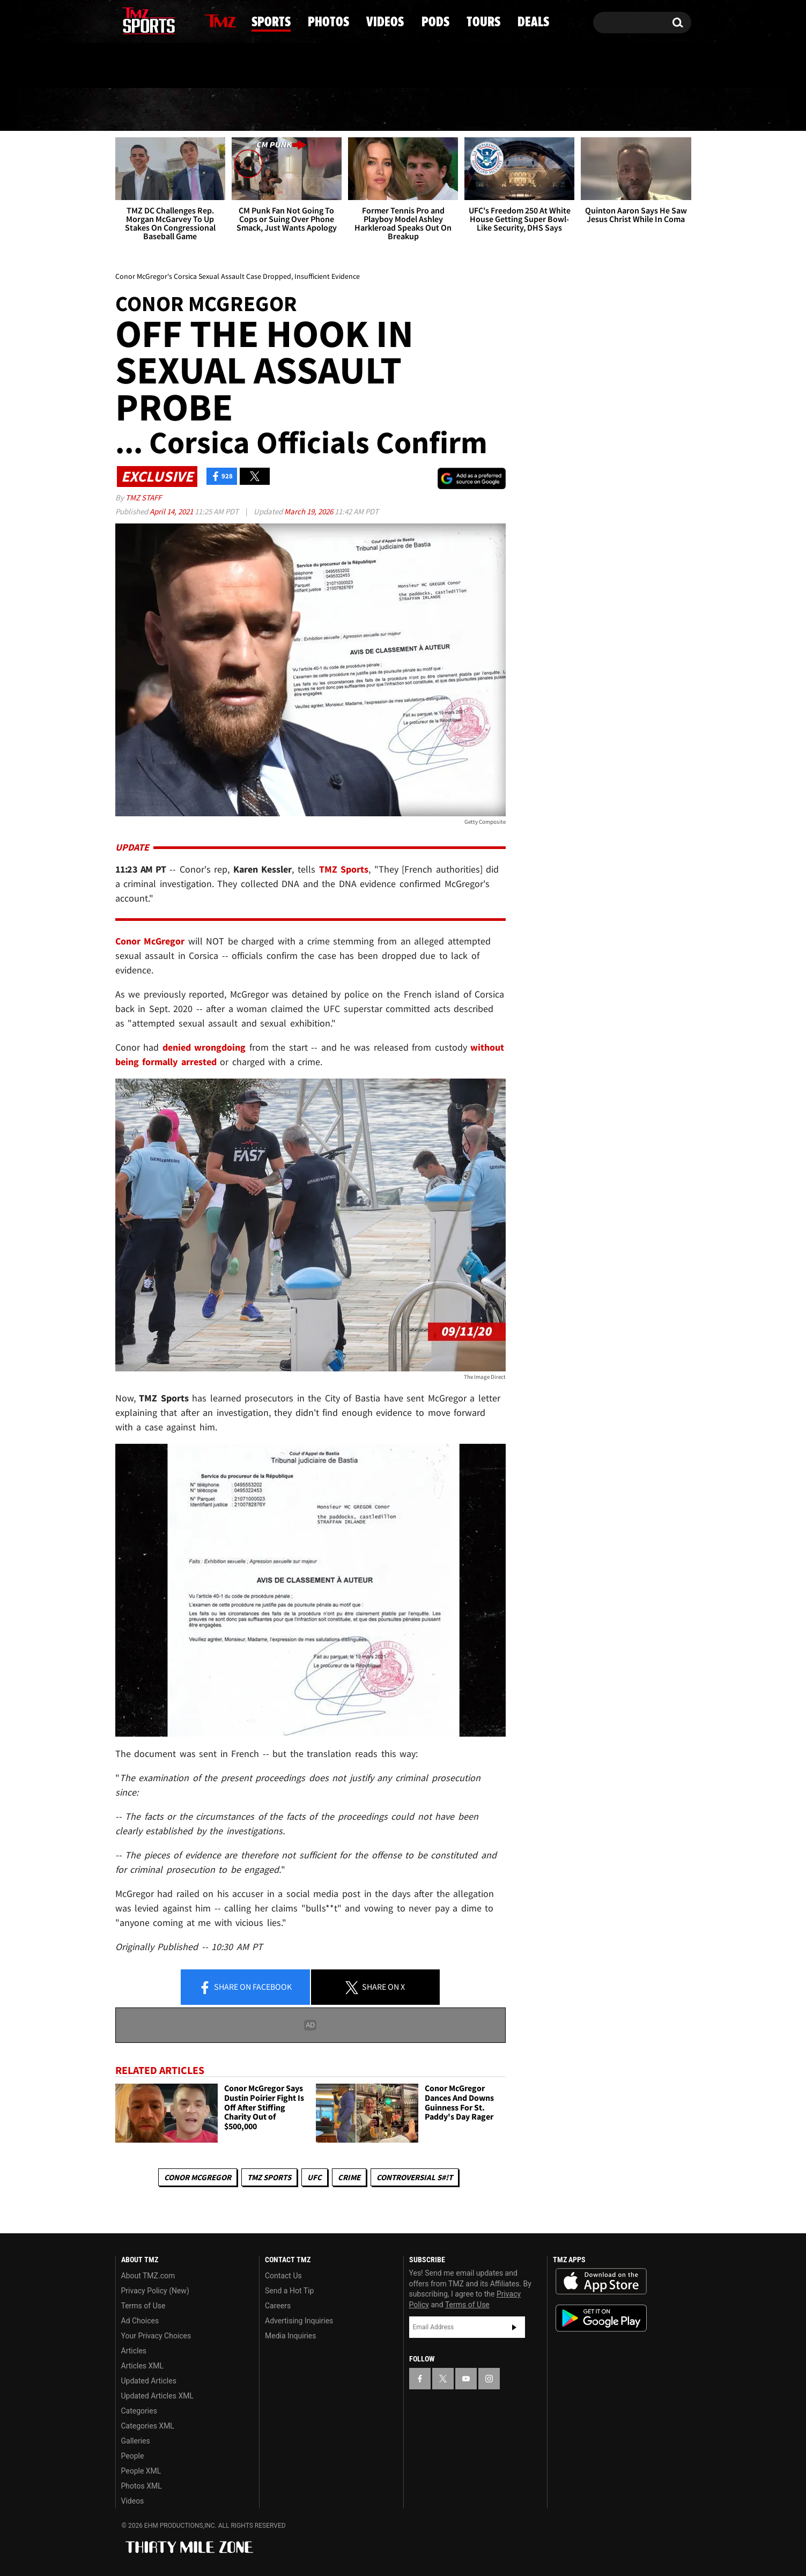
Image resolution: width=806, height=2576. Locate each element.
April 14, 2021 (172, 511)
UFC (314, 2177)
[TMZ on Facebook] (124, 20)
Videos (407, 110)
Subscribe (514, 2327)
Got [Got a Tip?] (149, 66)
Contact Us (283, 2275)
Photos (317, 110)
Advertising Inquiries (299, 2320)
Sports (225, 110)
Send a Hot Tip (289, 2290)
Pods (486, 110)
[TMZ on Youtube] (158, 19)
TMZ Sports (344, 869)
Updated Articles (148, 2380)
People (132, 2456)
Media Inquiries (290, 2335)
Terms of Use (143, 2305)
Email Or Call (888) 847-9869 (238, 66)
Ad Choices (140, 2320)
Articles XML (142, 2365)
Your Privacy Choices (156, 2335)
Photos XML (141, 2486)
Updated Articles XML (157, 2396)
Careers (278, 2305)
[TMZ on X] (140, 20)
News (142, 109)
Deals (645, 110)
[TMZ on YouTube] (466, 2378)
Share (245, 1987)
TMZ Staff (143, 497)
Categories (139, 2411)
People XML (141, 2471)
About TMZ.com (148, 2275)
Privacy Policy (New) (155, 2290)
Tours (564, 110)
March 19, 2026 (309, 511)
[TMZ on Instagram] (179, 20)
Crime (349, 2177)
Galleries (135, 2441)
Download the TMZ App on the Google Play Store (601, 2318)
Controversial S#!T (414, 2177)
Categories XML (147, 2426)
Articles (134, 2350)
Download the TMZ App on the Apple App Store (601, 2281)
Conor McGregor (197, 2177)
